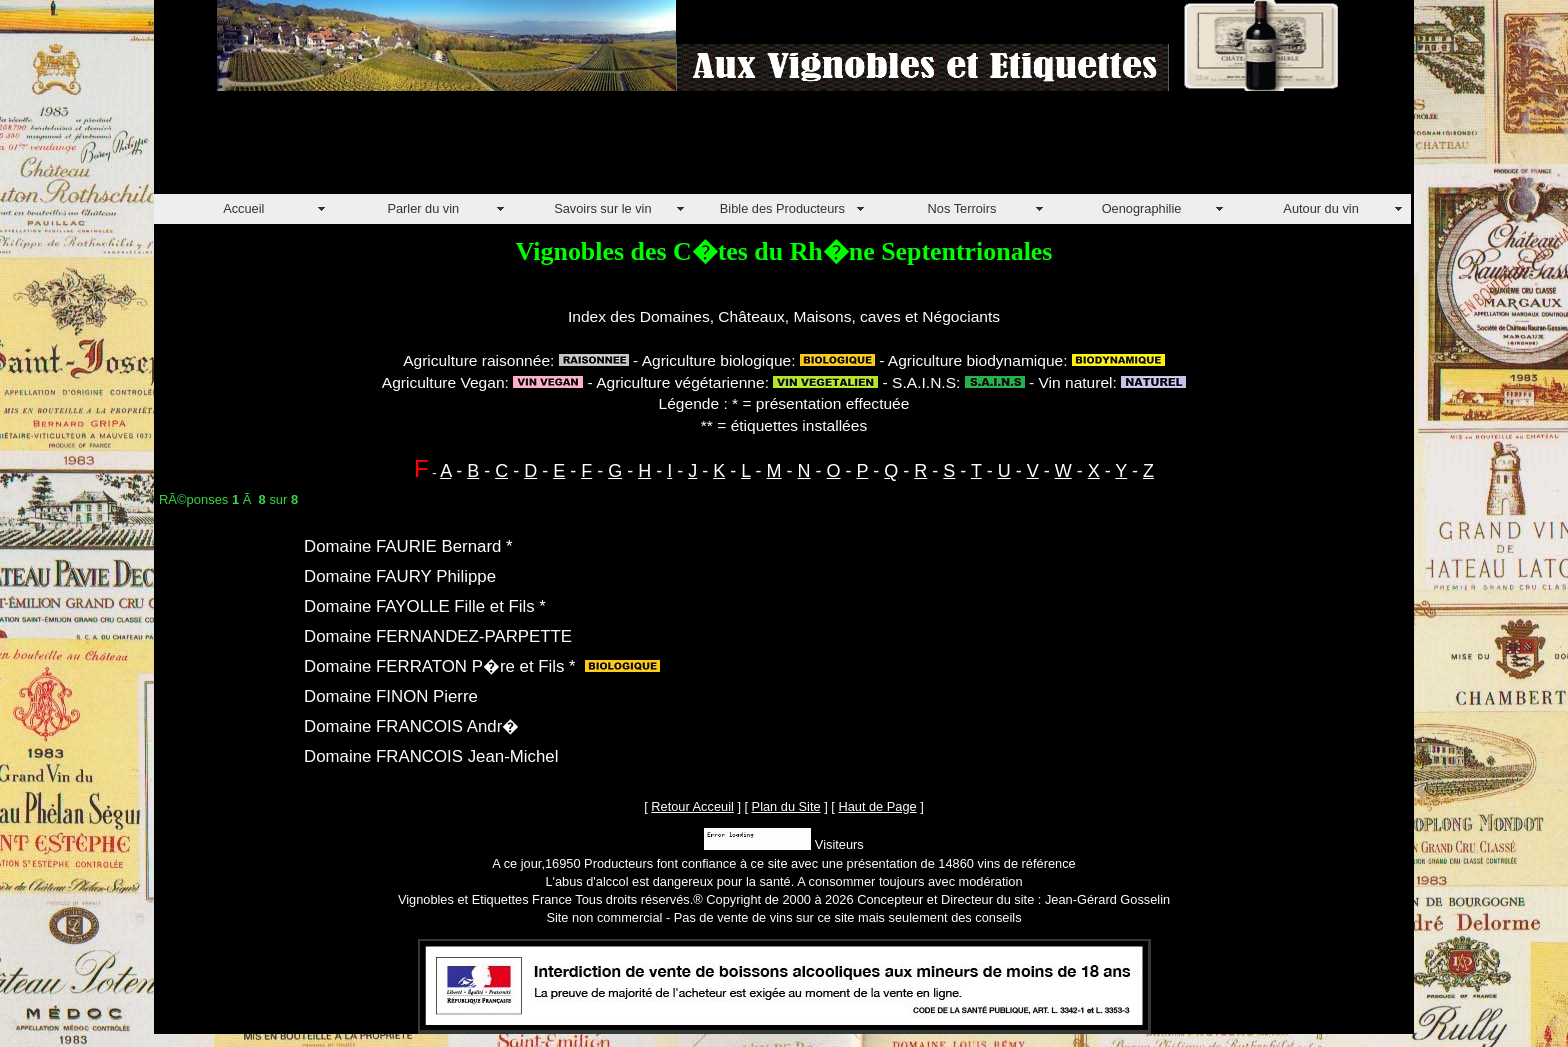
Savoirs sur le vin (602, 208)
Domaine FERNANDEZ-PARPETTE (438, 636)
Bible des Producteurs (782, 208)
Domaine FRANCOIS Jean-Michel (431, 756)
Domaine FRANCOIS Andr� (411, 726)
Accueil (243, 208)
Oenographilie (1142, 208)
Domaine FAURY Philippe (400, 576)
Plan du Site (786, 806)
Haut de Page (877, 806)
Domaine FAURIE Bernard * (408, 546)
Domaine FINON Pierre (391, 696)
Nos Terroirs (962, 208)
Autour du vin (1320, 208)
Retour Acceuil (692, 806)
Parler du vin (423, 208)
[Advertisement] (518, 149)
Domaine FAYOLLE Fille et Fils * (425, 606)
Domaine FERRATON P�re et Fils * (440, 666)
